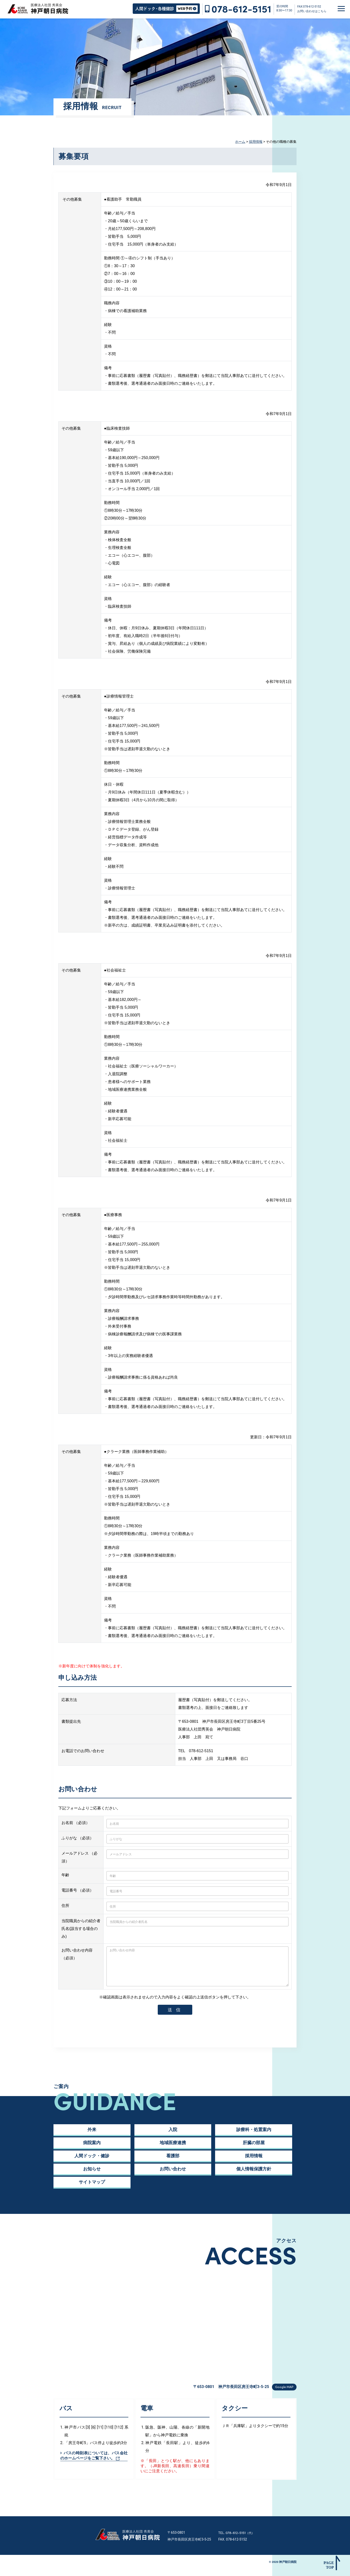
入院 (172, 2136)
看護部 (172, 2163)
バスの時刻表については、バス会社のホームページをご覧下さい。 (94, 2463)
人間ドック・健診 (91, 2163)
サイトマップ (92, 2189)
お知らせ (92, 2176)
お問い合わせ (173, 2176)
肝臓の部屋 (254, 2149)
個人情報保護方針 (253, 2176)
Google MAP (284, 2394)
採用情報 (253, 2163)
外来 (92, 2136)
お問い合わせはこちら (311, 11)
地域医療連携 (173, 2149)
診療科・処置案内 (253, 2136)
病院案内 (92, 2149)
